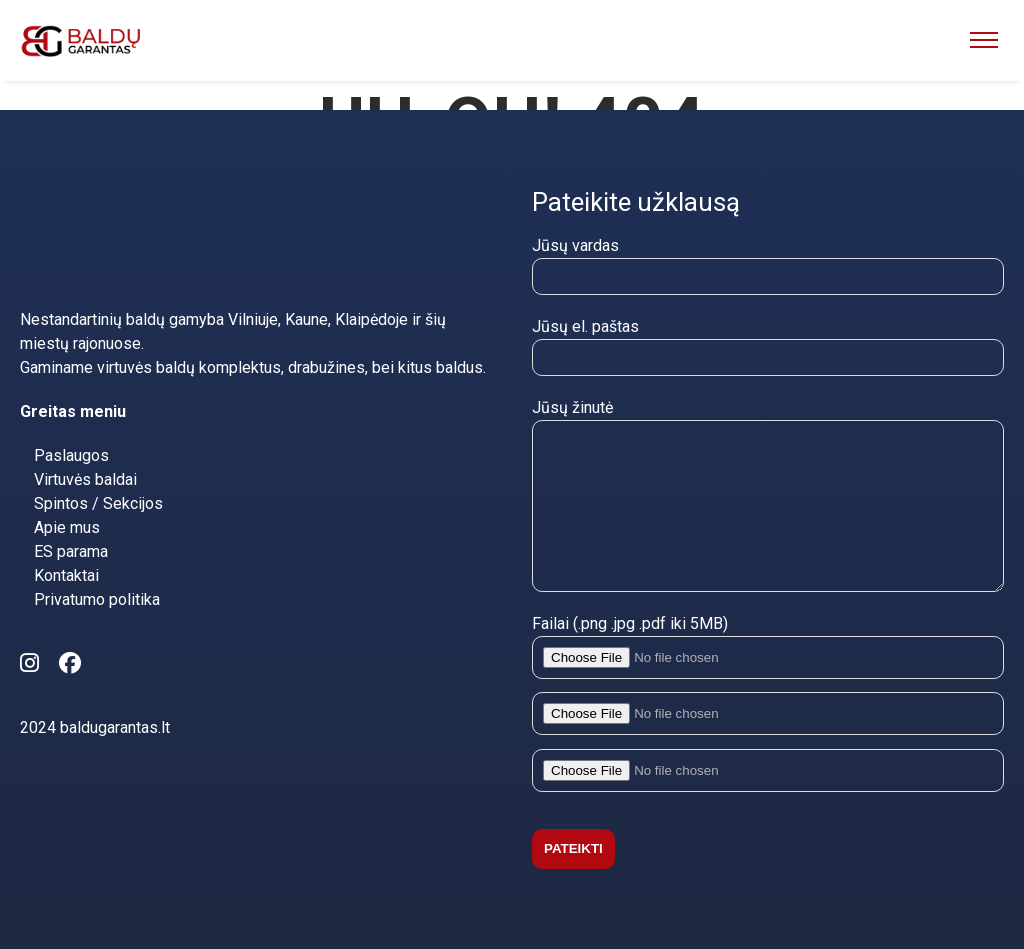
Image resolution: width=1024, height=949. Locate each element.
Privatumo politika (97, 569)
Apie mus (67, 497)
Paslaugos (71, 425)
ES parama (71, 521)
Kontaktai (66, 545)
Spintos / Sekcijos (98, 473)
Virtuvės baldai (85, 449)
